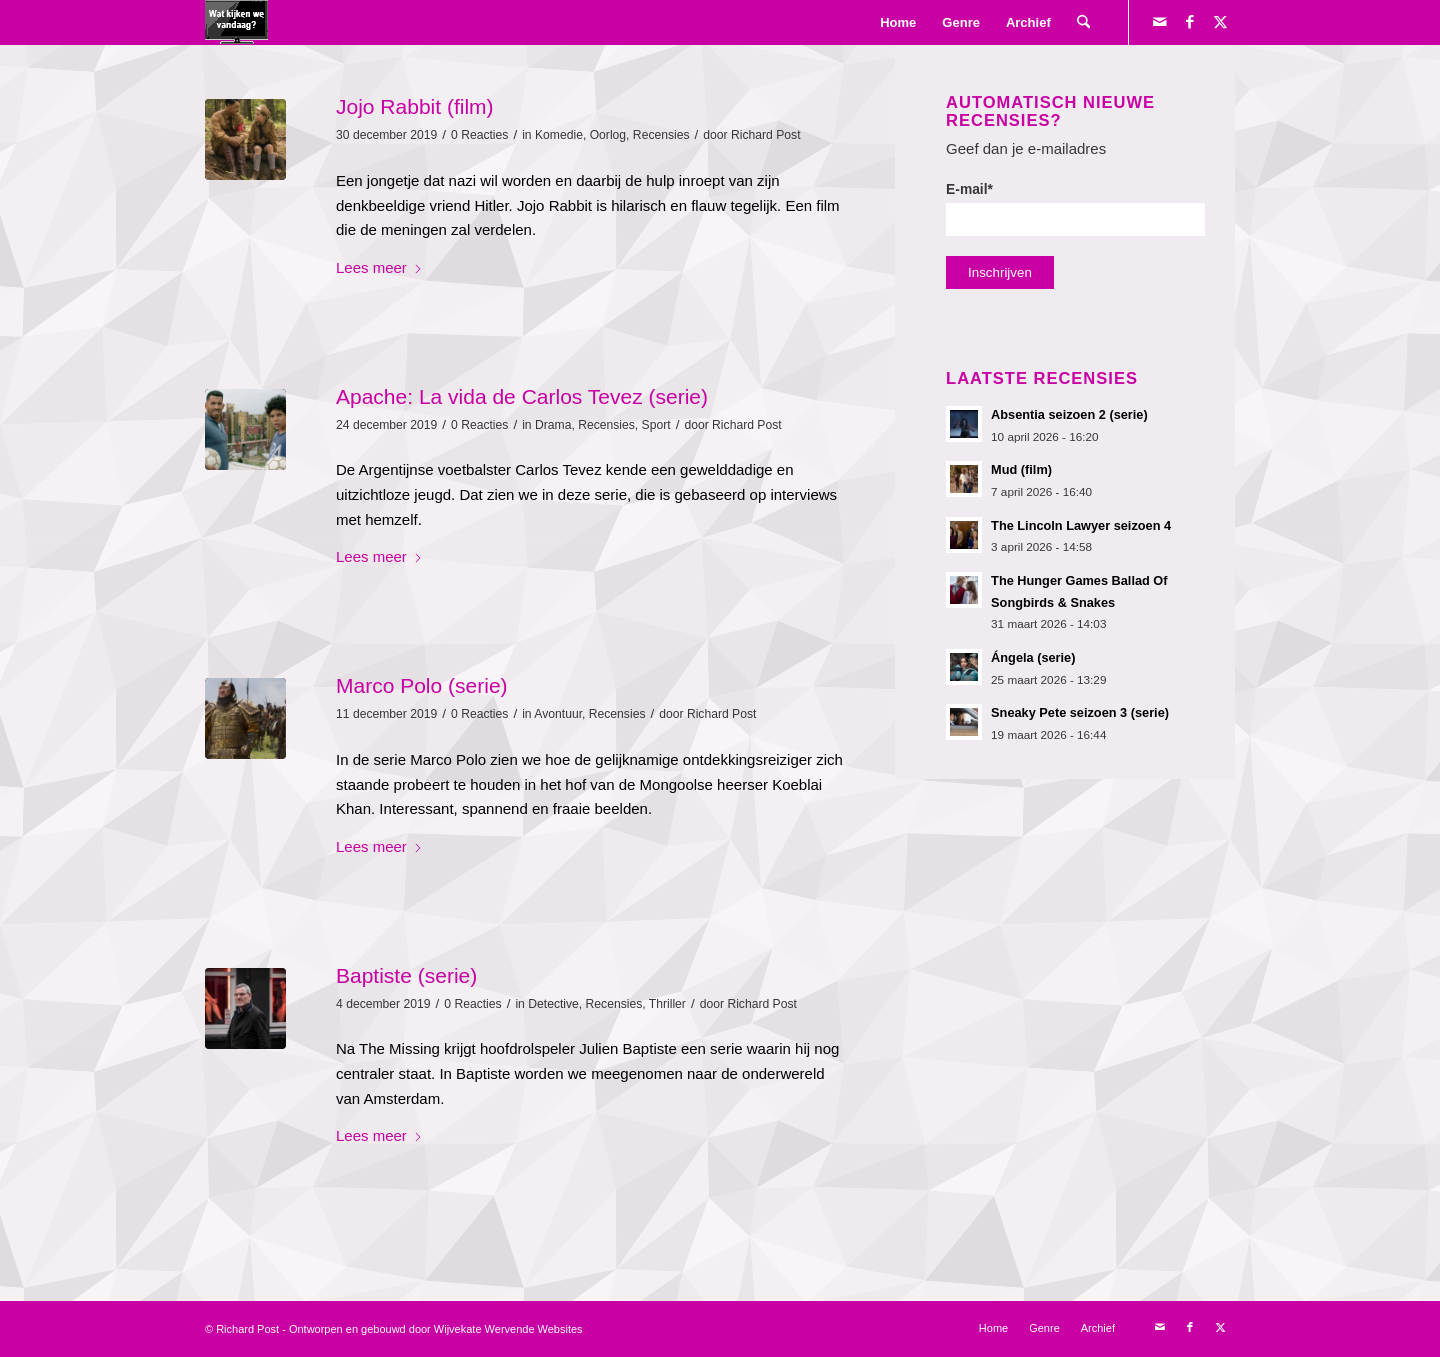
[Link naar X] (1220, 22)
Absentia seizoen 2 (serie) (1069, 414)
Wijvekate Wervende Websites (508, 1329)
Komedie (559, 135)
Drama (553, 425)
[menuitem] (898, 22)
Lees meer (379, 267)
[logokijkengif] (236, 22)
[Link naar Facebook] (1190, 22)
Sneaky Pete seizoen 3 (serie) (1080, 712)
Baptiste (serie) (406, 975)
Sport (656, 425)
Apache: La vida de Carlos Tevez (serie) (522, 396)
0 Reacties (479, 135)
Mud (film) (1021, 469)
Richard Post (766, 135)
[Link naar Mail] (1160, 22)
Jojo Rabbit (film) (415, 106)
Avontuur (558, 714)
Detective (553, 1004)
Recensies (661, 135)
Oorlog (608, 135)
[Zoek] (1083, 22)
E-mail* (1075, 209)
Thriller (667, 1004)
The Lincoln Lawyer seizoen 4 (1081, 525)
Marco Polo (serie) (422, 685)
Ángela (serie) (1033, 657)
